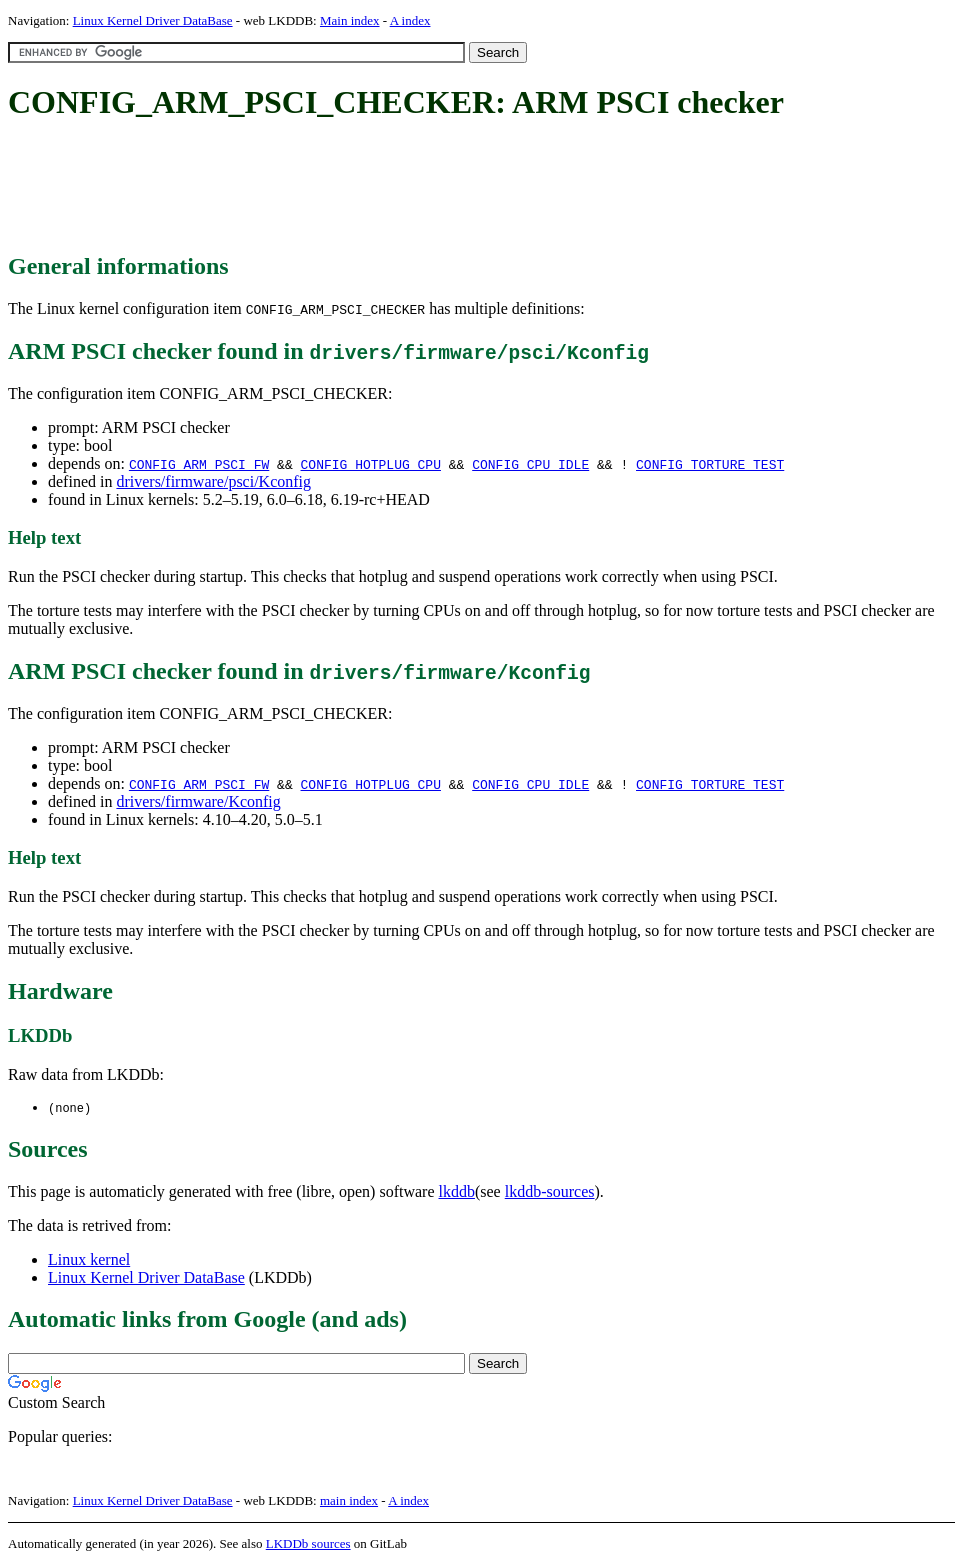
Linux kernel (89, 1260)
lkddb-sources (550, 1192)
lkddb (457, 1192)
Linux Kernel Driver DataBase (153, 20)
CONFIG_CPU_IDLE (530, 464)
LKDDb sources (308, 1544)
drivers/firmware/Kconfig (198, 801)
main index (349, 1501)
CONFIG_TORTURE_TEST (710, 464)
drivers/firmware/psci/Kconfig (213, 481)
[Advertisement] (372, 188)
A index (410, 20)
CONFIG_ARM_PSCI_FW (199, 464)
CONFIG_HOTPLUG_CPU (370, 464)
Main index (350, 20)
